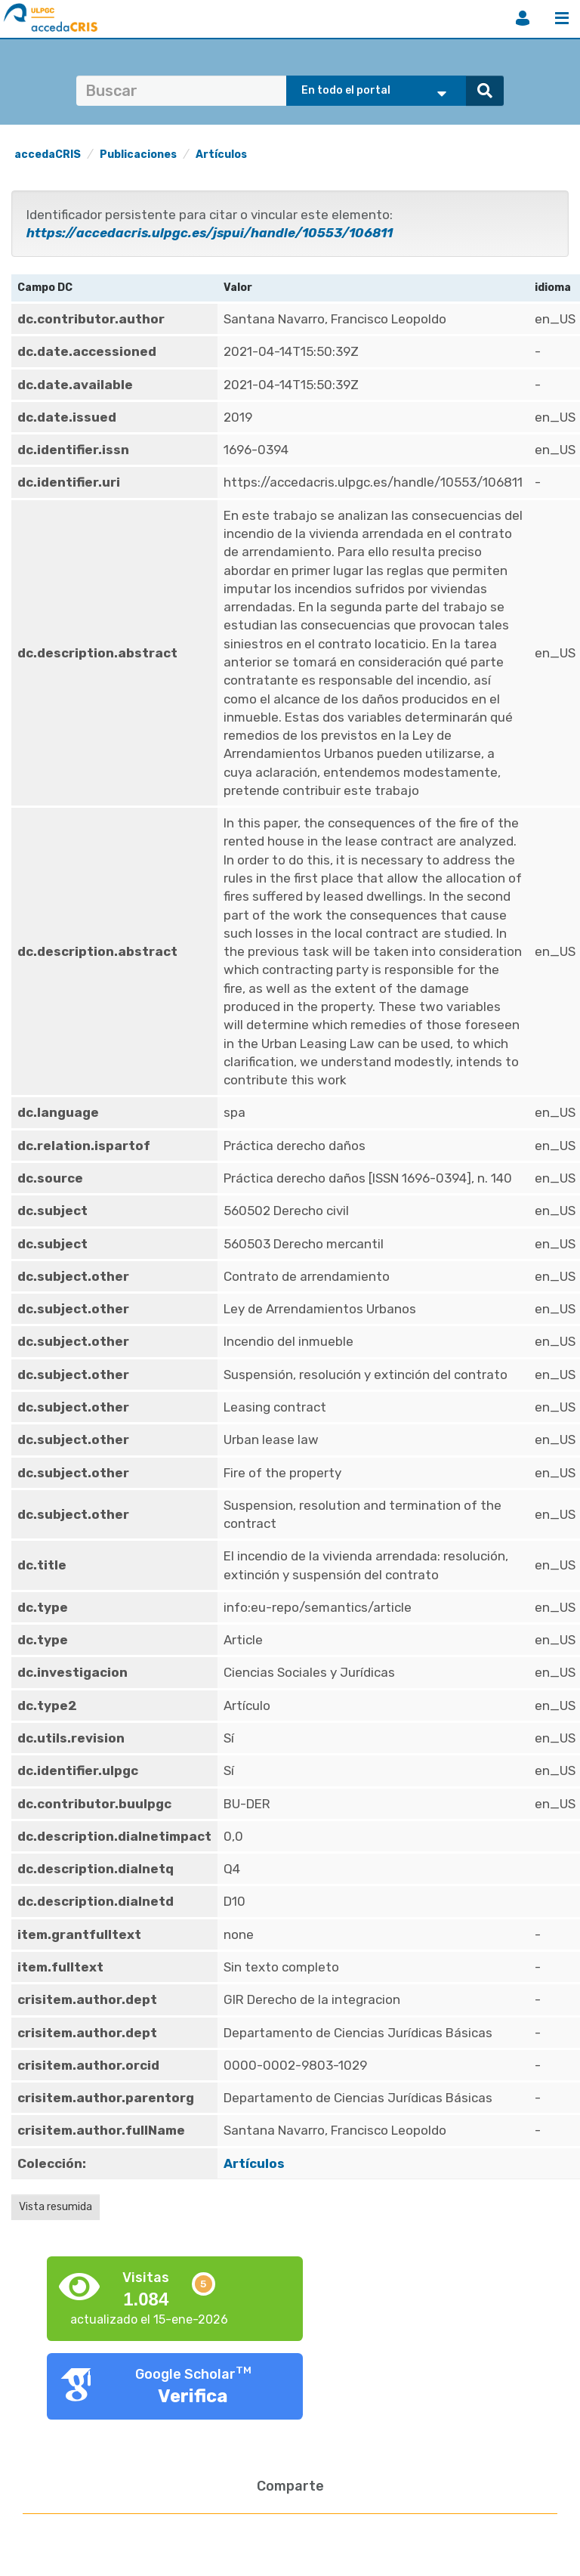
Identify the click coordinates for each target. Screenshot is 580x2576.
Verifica (193, 2396)
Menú (562, 18)
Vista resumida (55, 2206)
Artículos (221, 154)
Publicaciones (138, 154)
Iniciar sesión (523, 18)
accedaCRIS (47, 154)
